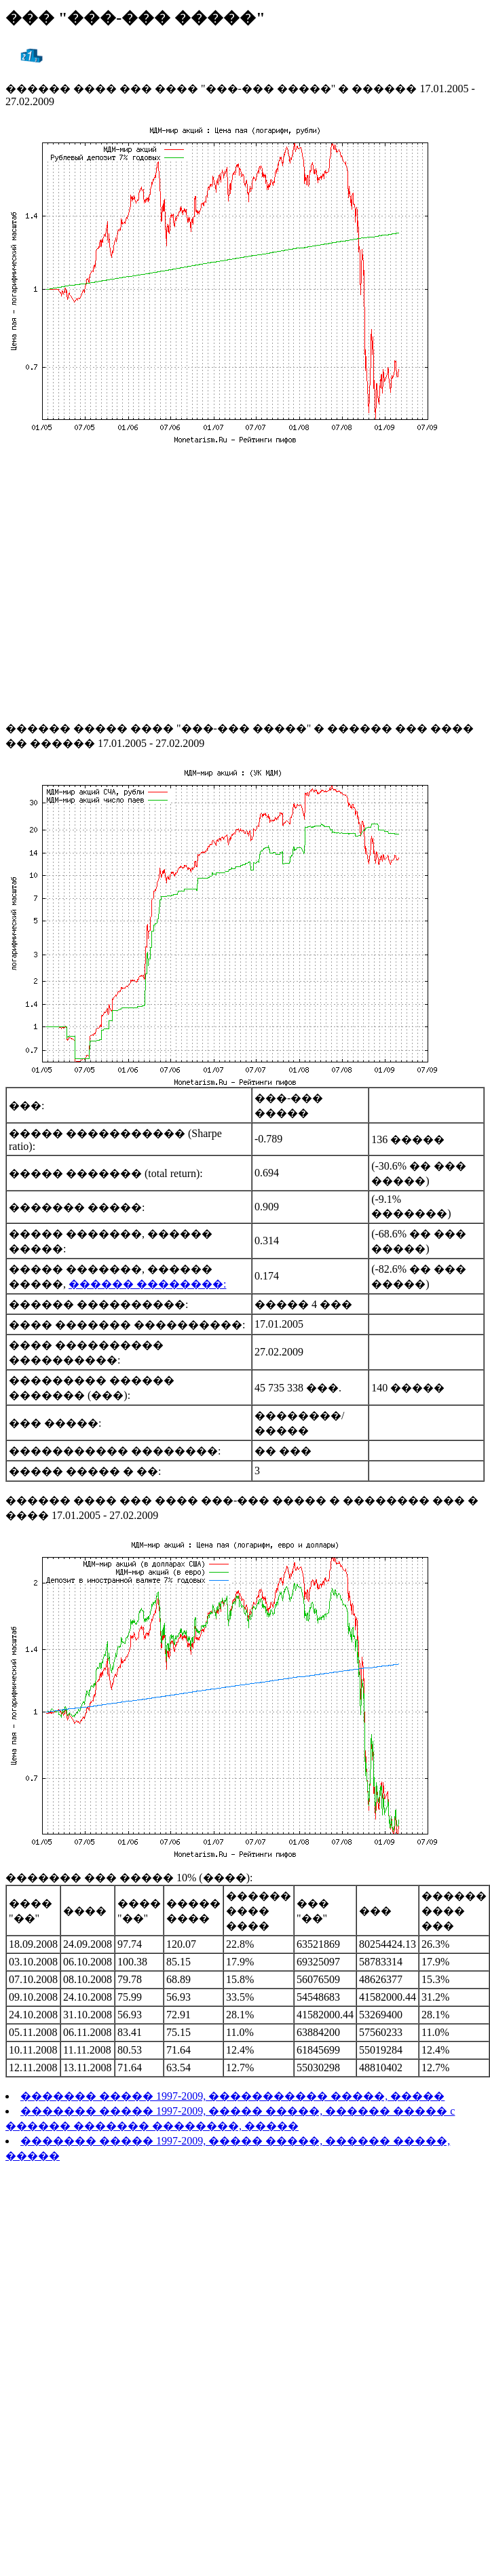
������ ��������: (147, 1284)
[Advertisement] (127, 582)
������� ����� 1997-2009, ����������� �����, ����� (232, 2096)
